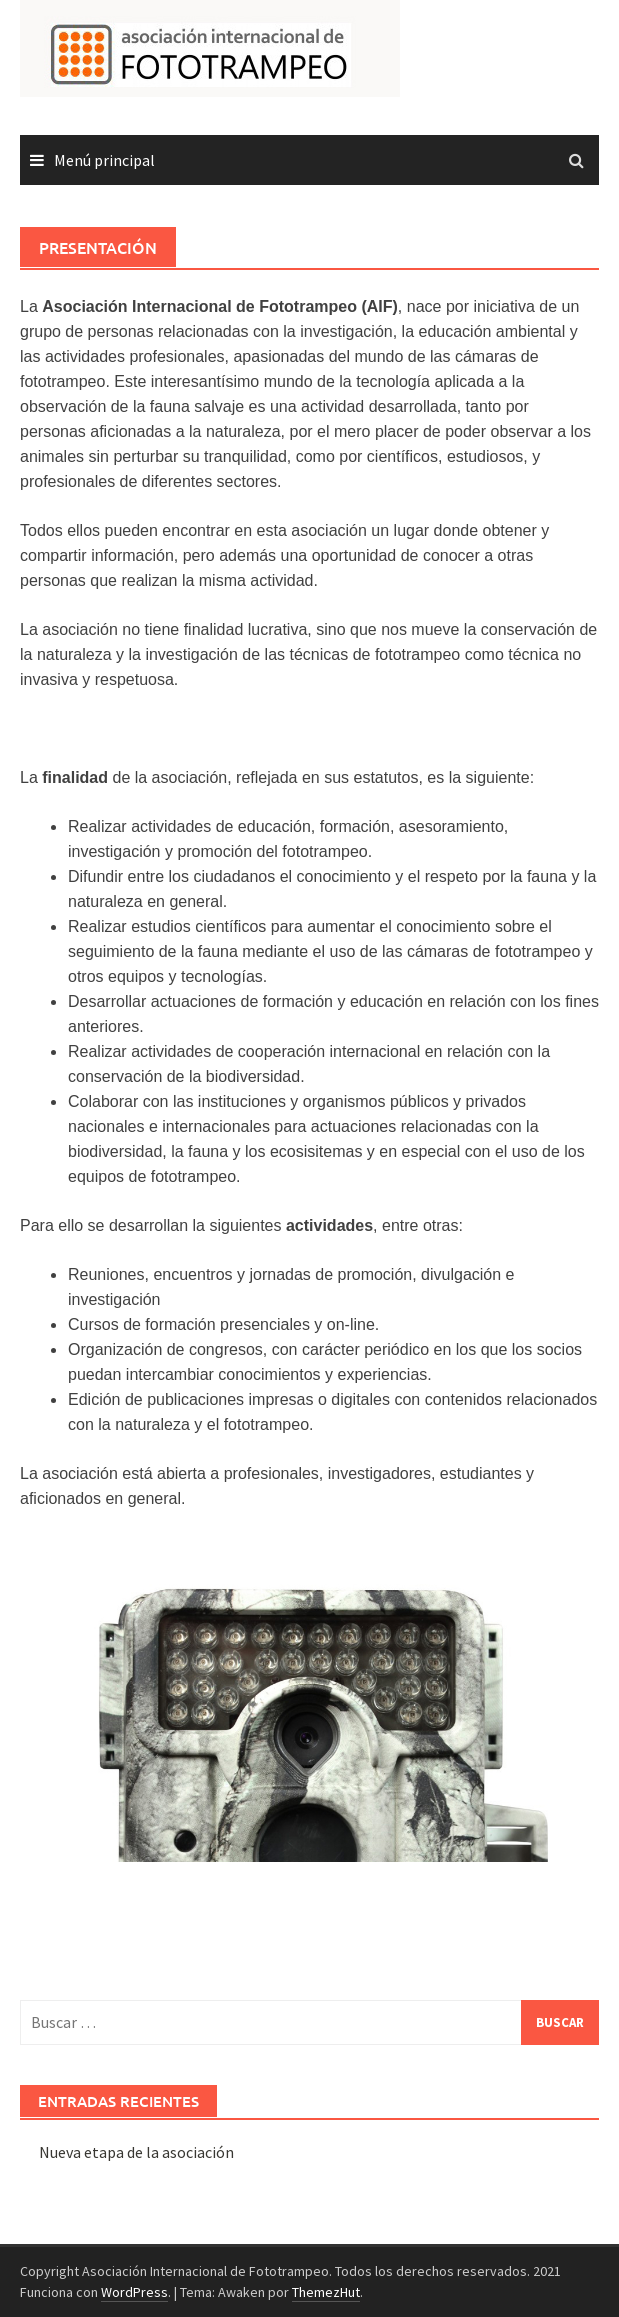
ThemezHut (326, 2292)
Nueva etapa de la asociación (136, 2152)
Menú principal (104, 160)
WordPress (134, 2292)
